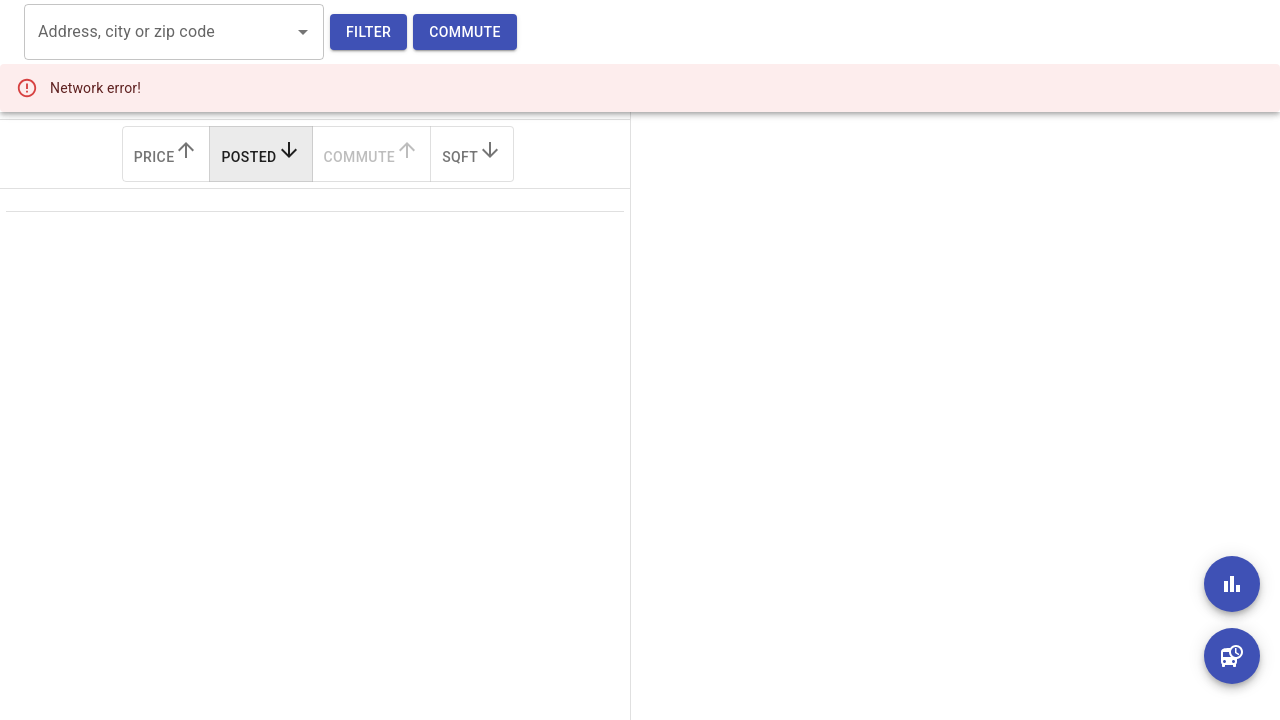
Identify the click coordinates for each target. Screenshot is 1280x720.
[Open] (303, 32)
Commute (465, 32)
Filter (368, 32)
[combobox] (159, 32)
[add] (1232, 584)
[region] (940, 360)
